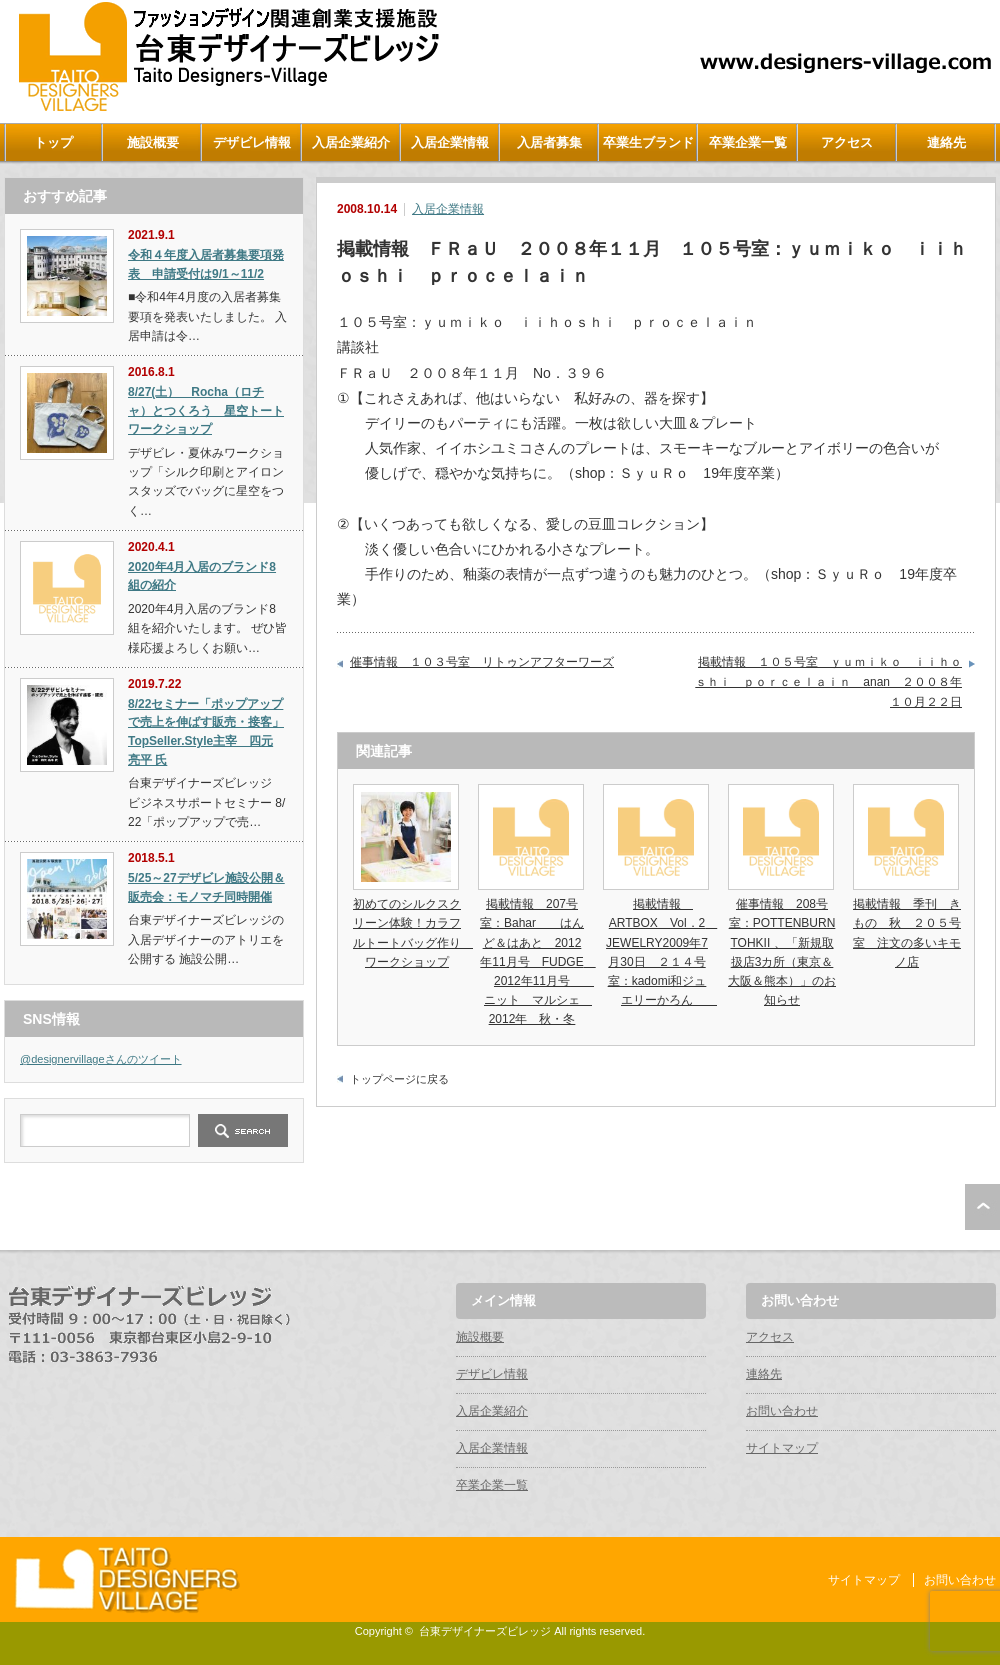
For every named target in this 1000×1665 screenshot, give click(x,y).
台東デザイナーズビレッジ (485, 1631)
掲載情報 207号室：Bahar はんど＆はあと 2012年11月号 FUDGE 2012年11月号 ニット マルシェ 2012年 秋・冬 (538, 961)
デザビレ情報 (252, 142)
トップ (53, 142)
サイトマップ (782, 1448)
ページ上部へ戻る (982, 1207)
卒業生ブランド (648, 142)
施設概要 (153, 142)
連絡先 (946, 142)
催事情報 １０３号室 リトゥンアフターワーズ (482, 662)
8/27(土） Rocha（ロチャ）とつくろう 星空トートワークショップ (206, 410)
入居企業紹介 (351, 142)
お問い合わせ (782, 1411)
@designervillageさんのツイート (101, 1059)
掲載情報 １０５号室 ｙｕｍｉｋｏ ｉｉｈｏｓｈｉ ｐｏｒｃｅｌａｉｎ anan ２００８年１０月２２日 (828, 681)
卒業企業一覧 (748, 142)
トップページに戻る (399, 1079)
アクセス (847, 142)
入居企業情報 (450, 142)
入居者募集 (549, 142)
